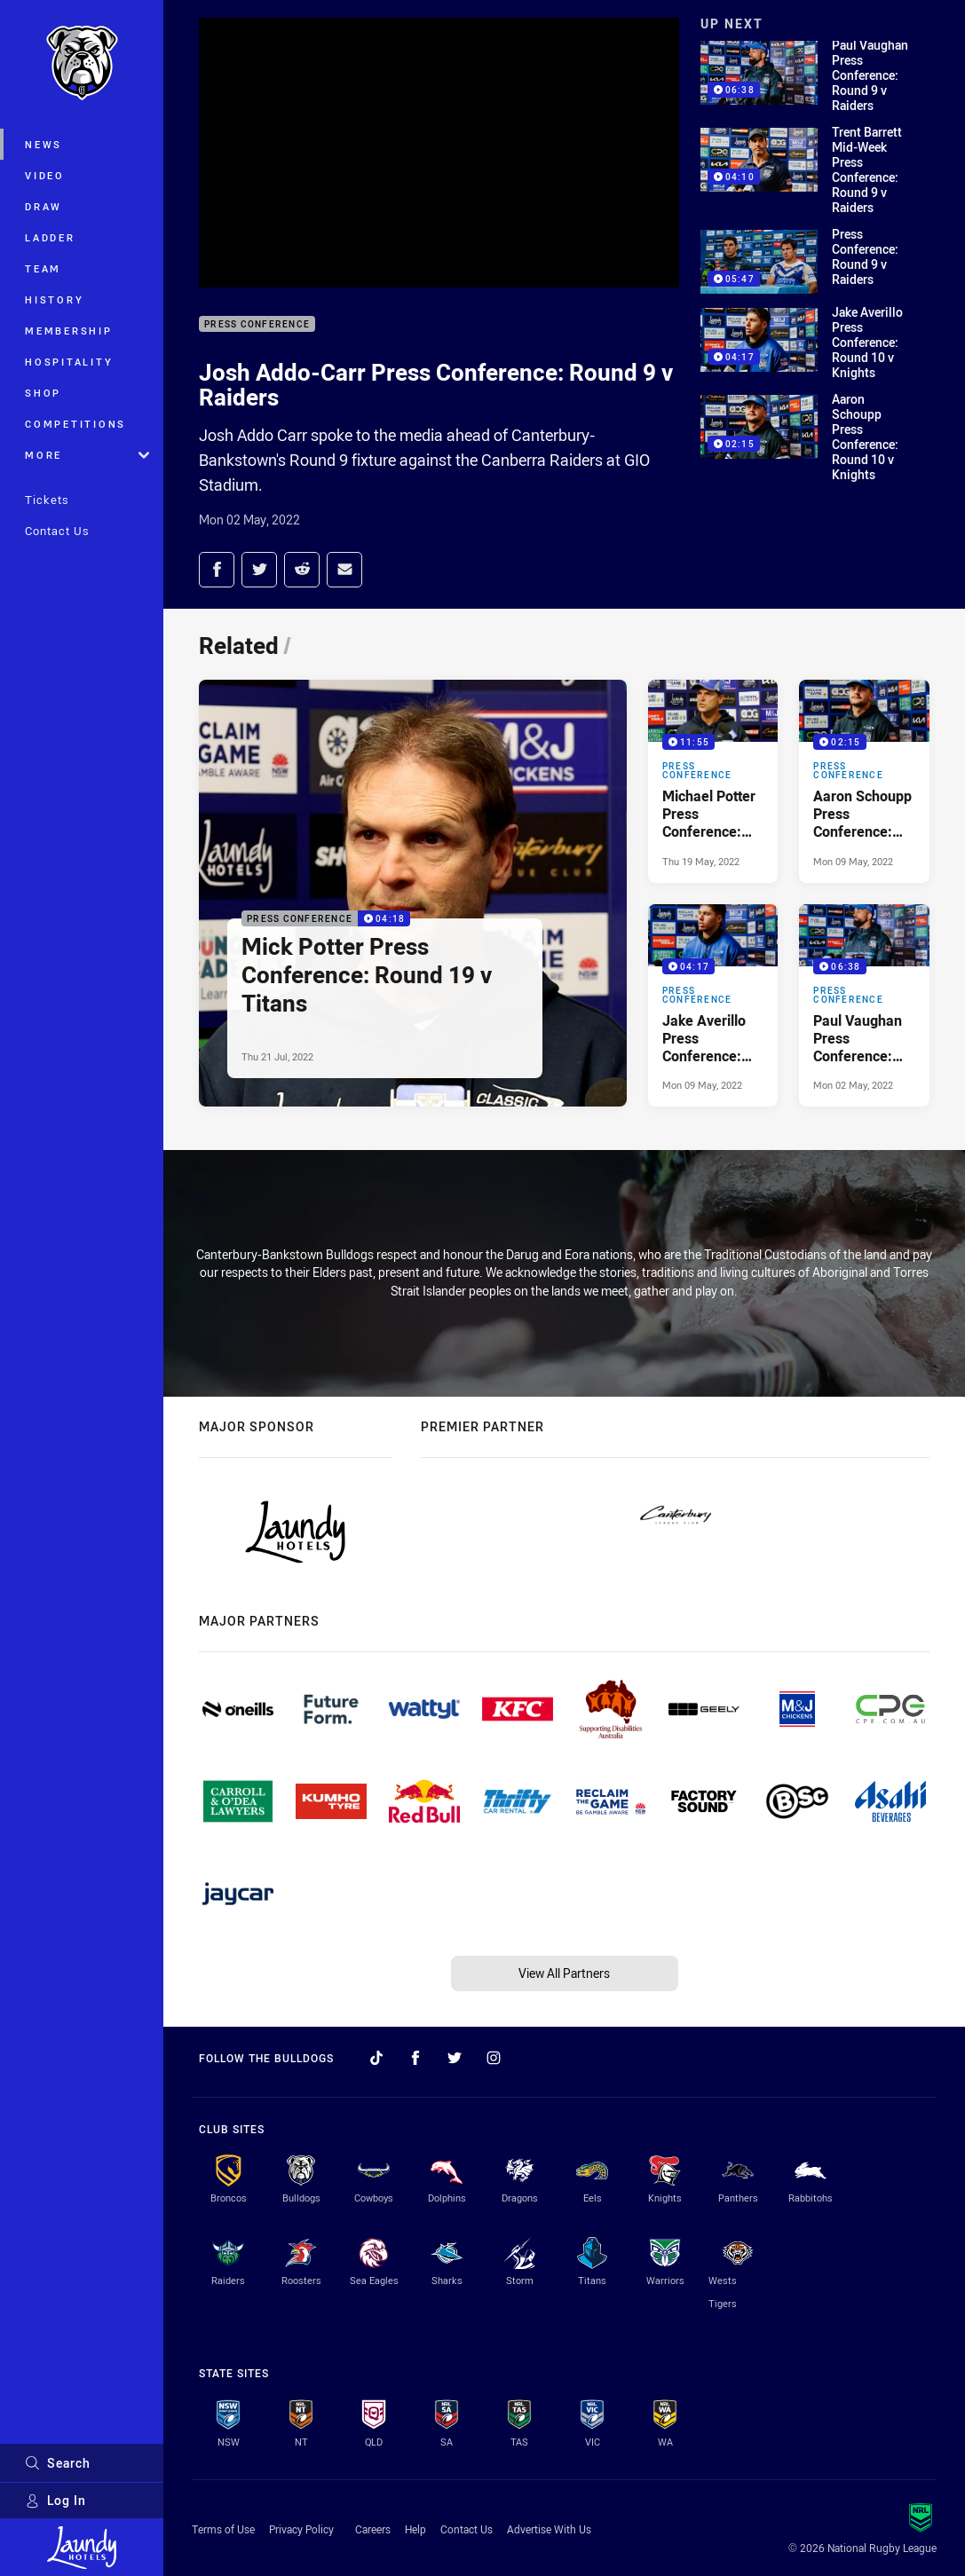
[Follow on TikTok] (376, 2058)
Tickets (47, 500)
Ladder (50, 237)
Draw (43, 206)
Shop (43, 392)
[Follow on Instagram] (493, 2058)
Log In (55, 2500)
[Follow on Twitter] (454, 2058)
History (54, 299)
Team (43, 268)
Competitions (75, 423)
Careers (373, 2529)
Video (45, 175)
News (43, 144)
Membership (69, 330)
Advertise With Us (549, 2529)
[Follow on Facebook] (415, 2058)
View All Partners (564, 1973)
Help (415, 2529)
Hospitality (69, 361)
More (87, 454)
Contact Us (57, 531)
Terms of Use (223, 2529)
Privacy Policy (301, 2529)
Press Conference (257, 324)
